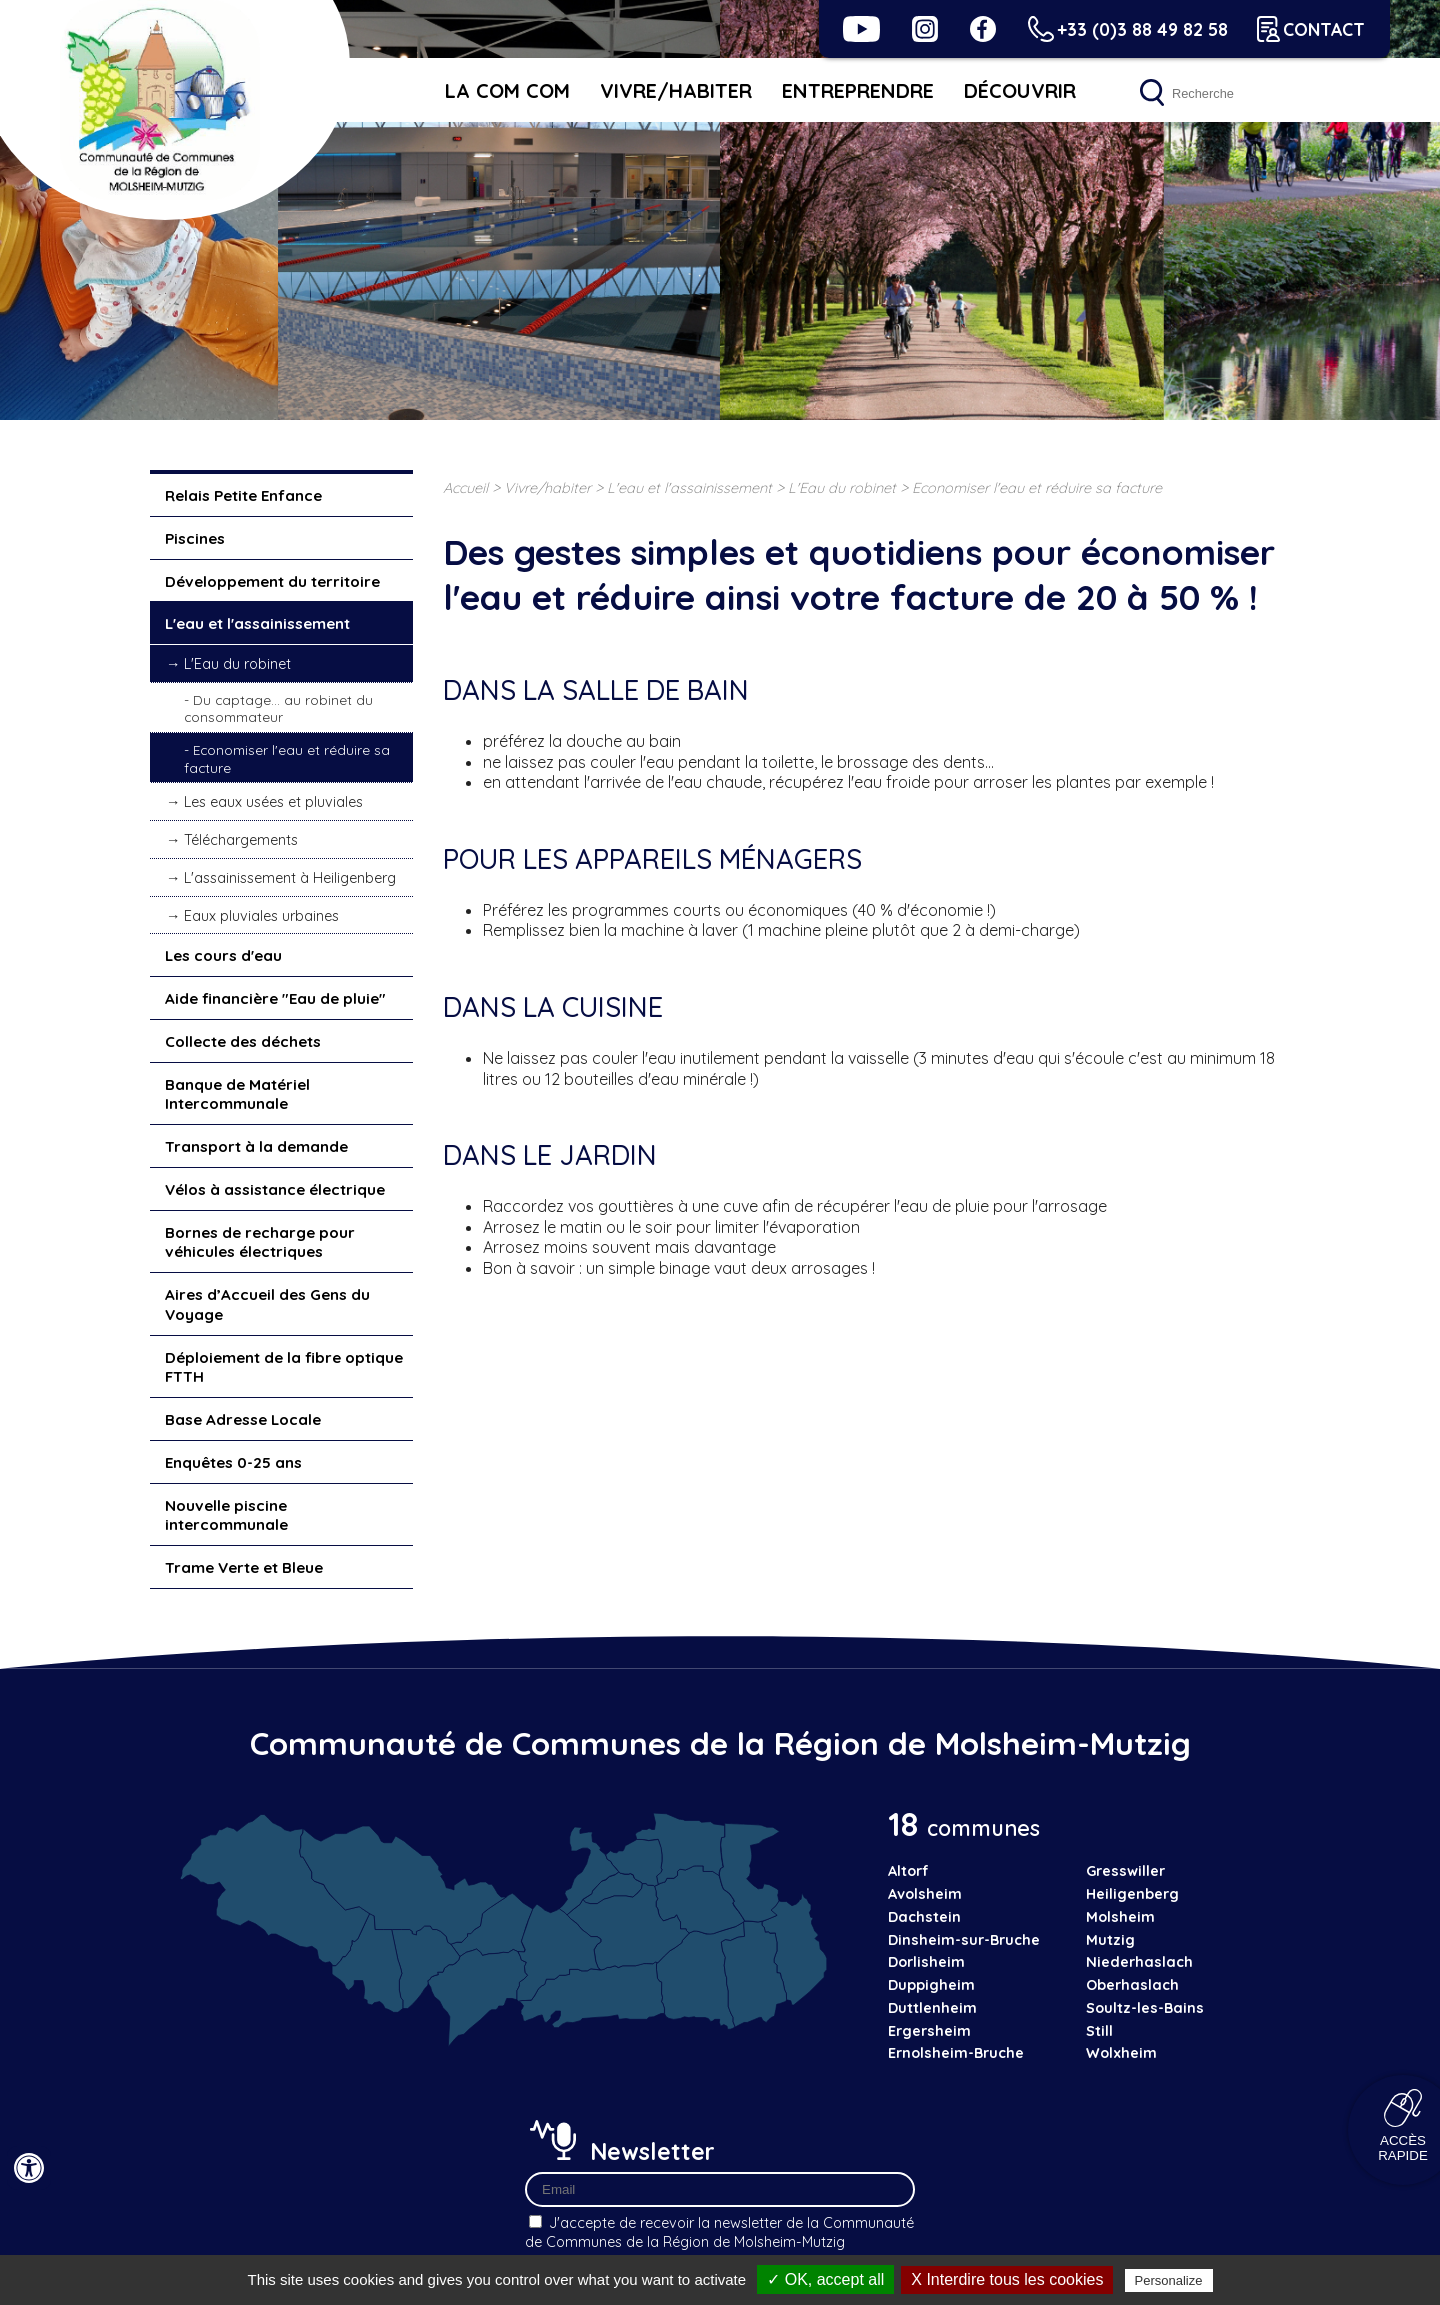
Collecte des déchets (243, 1041)
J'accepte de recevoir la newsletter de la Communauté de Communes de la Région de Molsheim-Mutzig (719, 2232)
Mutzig (1110, 1940)
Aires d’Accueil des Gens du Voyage (267, 1304)
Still (1099, 2031)
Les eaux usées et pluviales (273, 802)
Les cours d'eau (223, 955)
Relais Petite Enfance (243, 495)
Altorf (908, 1871)
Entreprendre (858, 90)
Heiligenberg (1132, 1894)
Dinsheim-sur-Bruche (964, 1940)
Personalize (1169, 2280)
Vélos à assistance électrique (275, 1189)
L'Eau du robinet (237, 664)
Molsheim (1120, 1917)
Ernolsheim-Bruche (956, 2053)
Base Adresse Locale (243, 1419)
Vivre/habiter (676, 90)
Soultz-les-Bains (1145, 2008)
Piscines (195, 538)
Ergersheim (929, 2031)
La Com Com (507, 90)
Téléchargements (241, 840)
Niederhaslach (1139, 1962)
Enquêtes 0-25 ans (233, 1462)
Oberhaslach (1132, 1985)
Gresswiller (1125, 1871)
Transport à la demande (256, 1146)
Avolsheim (925, 1894)
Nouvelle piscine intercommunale (226, 1515)
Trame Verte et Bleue (244, 1567)
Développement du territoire (272, 581)
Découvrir (1020, 90)
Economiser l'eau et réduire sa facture (287, 758)
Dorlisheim (926, 1962)
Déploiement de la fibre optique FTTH (284, 1367)
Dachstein (924, 1917)
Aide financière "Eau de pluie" (275, 998)
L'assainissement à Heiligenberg (290, 878)
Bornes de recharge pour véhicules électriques (260, 1242)
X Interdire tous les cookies (1007, 2279)
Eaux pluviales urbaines (261, 916)
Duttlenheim (932, 2008)
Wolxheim (1121, 2053)
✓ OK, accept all (825, 2279)
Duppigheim (931, 1985)
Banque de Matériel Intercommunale (237, 1094)
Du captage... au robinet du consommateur (278, 708)
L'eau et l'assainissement (257, 623)
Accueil (465, 488)
